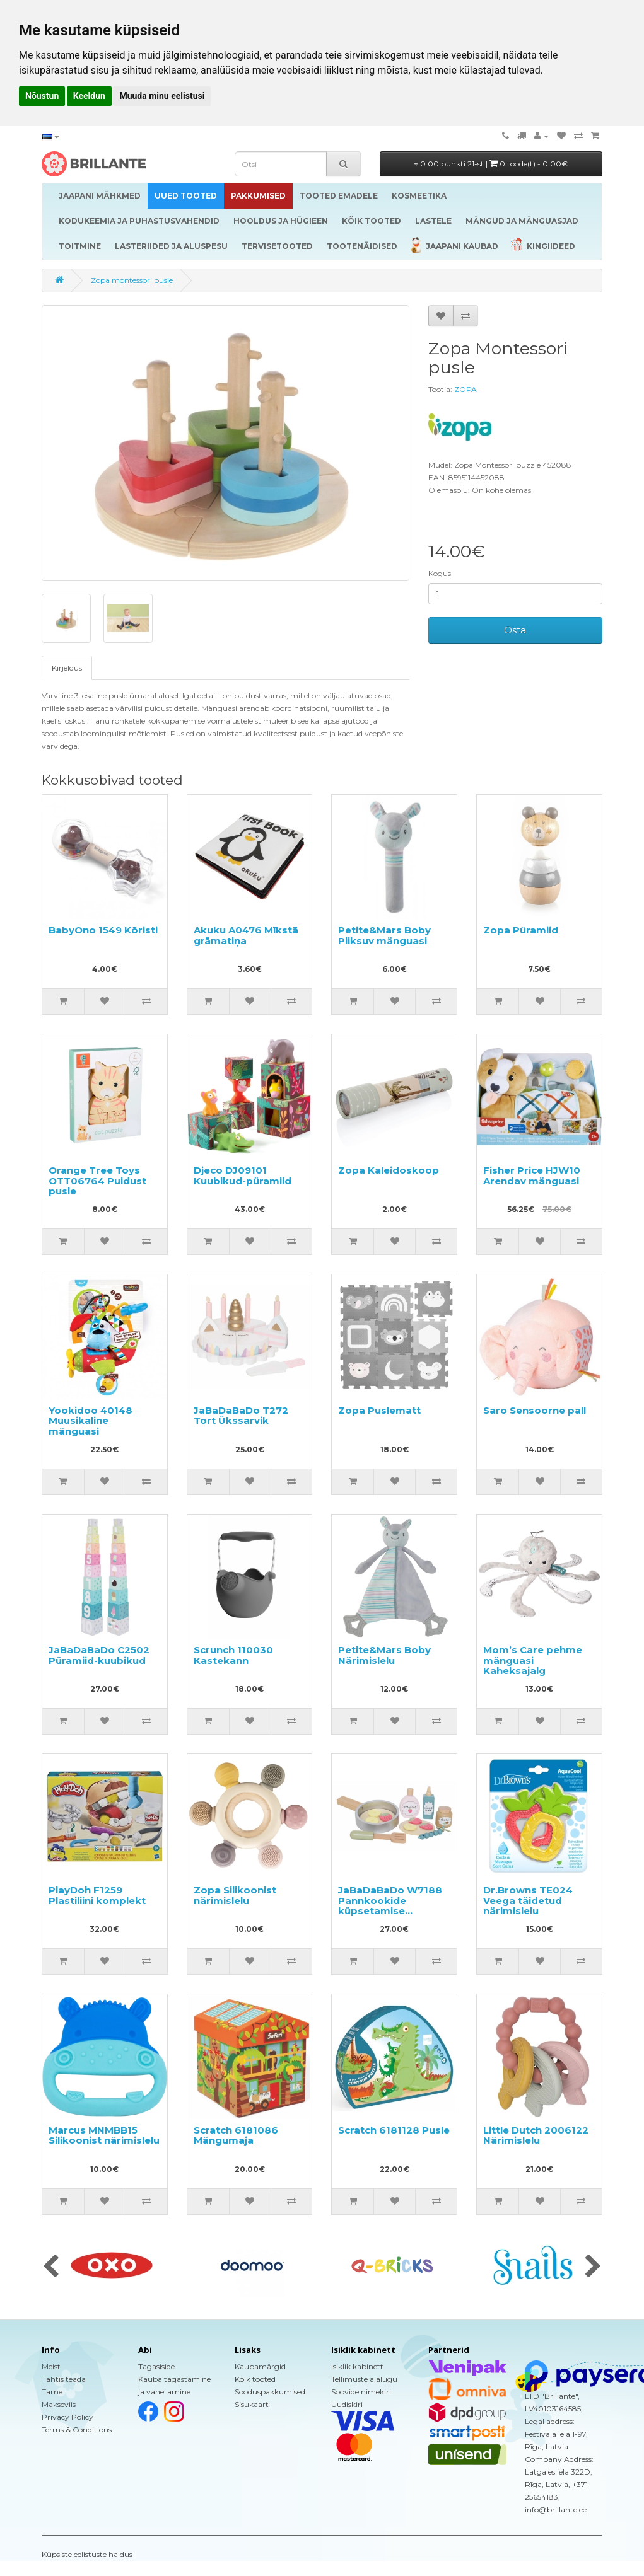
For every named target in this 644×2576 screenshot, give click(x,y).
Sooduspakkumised (270, 2391)
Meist (51, 2366)
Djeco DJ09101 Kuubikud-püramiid (242, 1175)
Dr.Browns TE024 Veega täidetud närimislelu (528, 1900)
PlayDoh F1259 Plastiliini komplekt (97, 1895)
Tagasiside (156, 2366)
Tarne (52, 2391)
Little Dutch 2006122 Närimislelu (535, 2135)
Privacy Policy (67, 2417)
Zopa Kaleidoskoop (388, 1170)
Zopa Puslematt (379, 1410)
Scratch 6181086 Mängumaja (236, 2135)
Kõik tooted (255, 2379)
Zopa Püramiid (520, 930)
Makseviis (59, 2404)
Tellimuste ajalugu (364, 2379)
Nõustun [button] (42, 96)
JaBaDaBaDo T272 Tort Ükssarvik (241, 1415)
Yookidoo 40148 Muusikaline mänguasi (90, 1420)
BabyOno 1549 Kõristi (103, 930)
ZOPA (465, 389)
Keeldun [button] (89, 96)
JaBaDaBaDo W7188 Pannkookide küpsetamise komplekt (390, 1905)
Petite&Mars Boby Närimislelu (384, 1655)
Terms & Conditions (77, 2429)
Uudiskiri (347, 2404)
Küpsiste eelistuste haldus (87, 2554)
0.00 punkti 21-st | (491, 163)
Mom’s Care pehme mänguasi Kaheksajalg (532, 1660)
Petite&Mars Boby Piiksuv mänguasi (384, 935)
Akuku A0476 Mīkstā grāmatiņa (246, 935)
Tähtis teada (64, 2379)
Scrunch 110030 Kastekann (233, 1655)
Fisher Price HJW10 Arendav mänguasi (531, 1175)
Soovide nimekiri (361, 2391)
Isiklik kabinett (357, 2366)
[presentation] (51, 2267)
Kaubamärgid (260, 2366)
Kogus (439, 573)
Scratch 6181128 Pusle (394, 2130)
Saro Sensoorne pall (534, 1410)
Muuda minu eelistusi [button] (161, 96)
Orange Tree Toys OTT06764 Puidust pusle (97, 1180)
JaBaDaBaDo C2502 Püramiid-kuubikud (99, 1655)
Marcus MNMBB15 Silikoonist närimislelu (104, 2135)
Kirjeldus (67, 668)
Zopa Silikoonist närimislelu (235, 1895)
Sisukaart (252, 2404)
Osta (515, 630)
